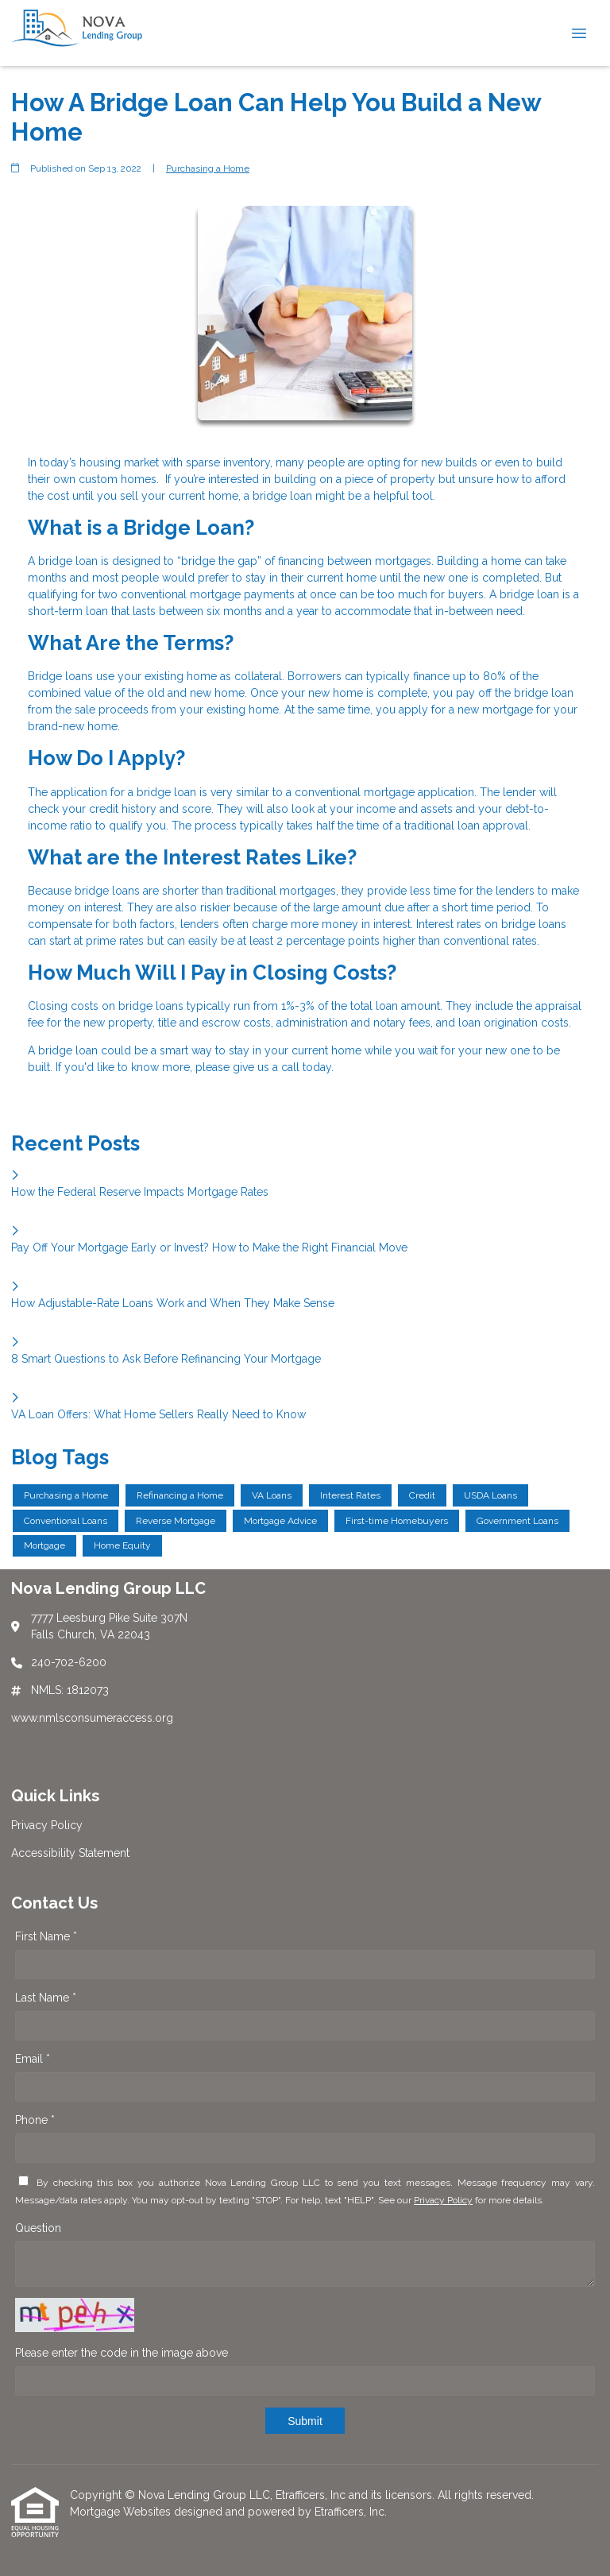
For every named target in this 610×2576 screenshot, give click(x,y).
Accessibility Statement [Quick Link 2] (70, 1853)
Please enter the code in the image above (121, 2352)
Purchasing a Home (207, 168)
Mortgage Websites (122, 2511)
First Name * (46, 1936)
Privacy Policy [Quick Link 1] (47, 1825)
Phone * (35, 2120)
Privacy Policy (443, 2200)
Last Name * (45, 1997)
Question (38, 2228)
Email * (32, 2058)
